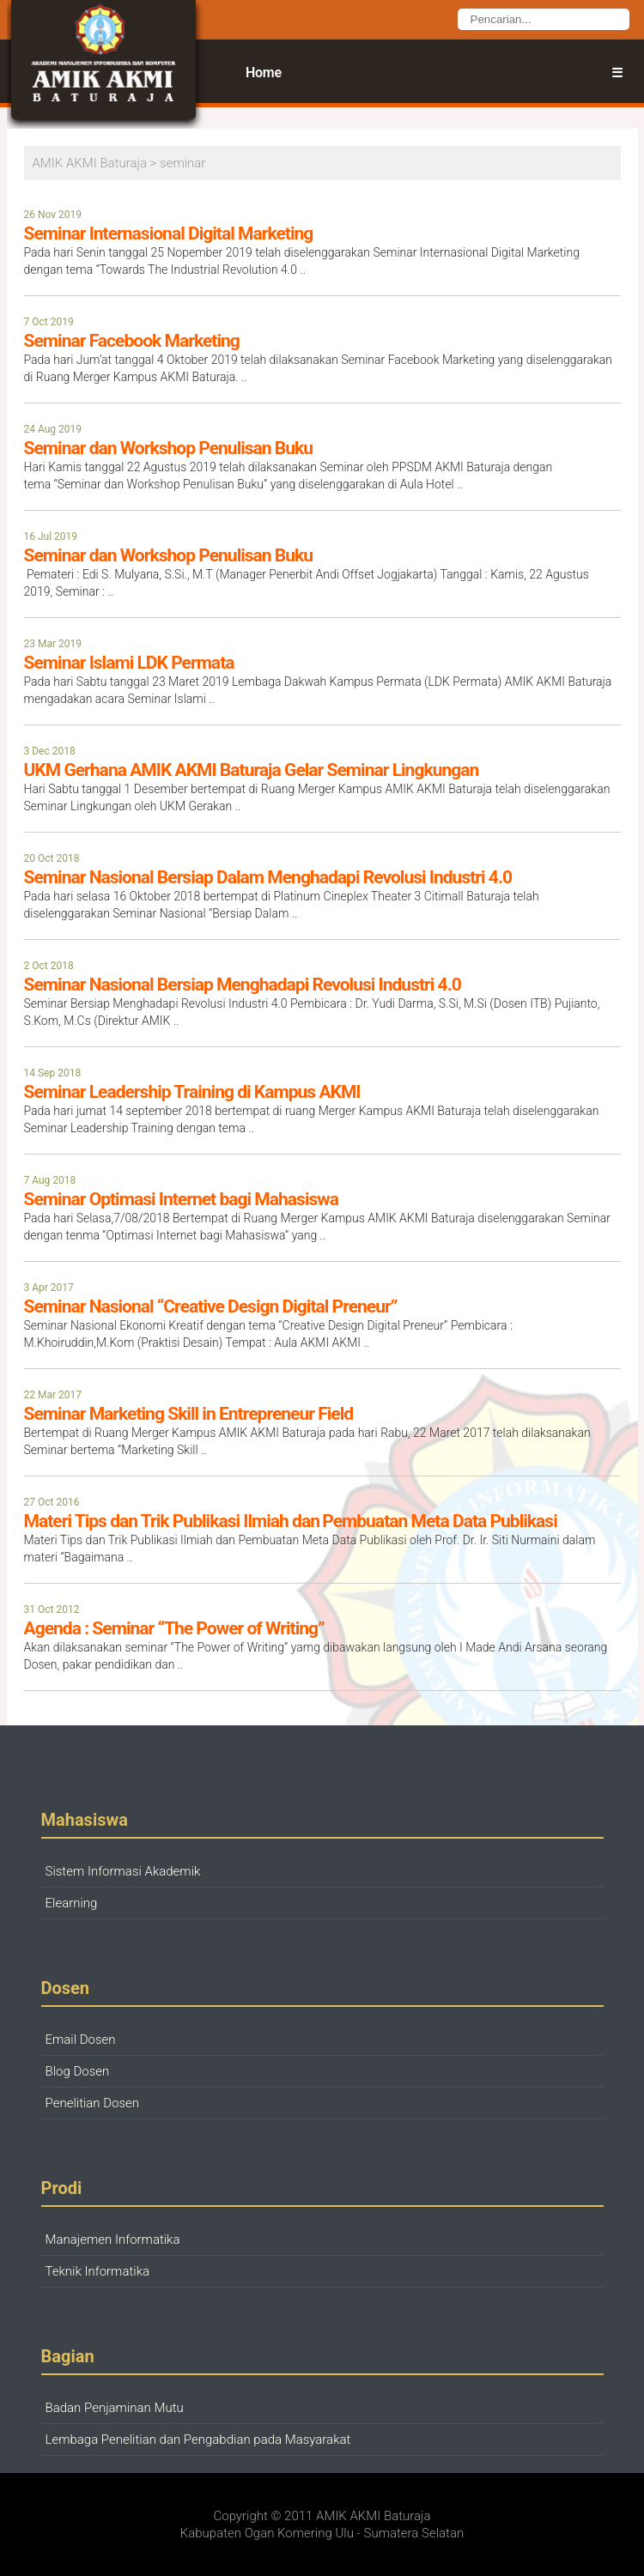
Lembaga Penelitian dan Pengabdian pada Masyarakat (198, 2439)
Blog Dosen (78, 2071)
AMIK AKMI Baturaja (373, 2516)
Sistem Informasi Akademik (123, 1871)
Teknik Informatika (98, 2271)
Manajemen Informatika (113, 2239)
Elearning (72, 1903)
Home (264, 72)
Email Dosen (81, 2039)
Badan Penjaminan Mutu (115, 2407)
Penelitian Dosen (93, 2103)
